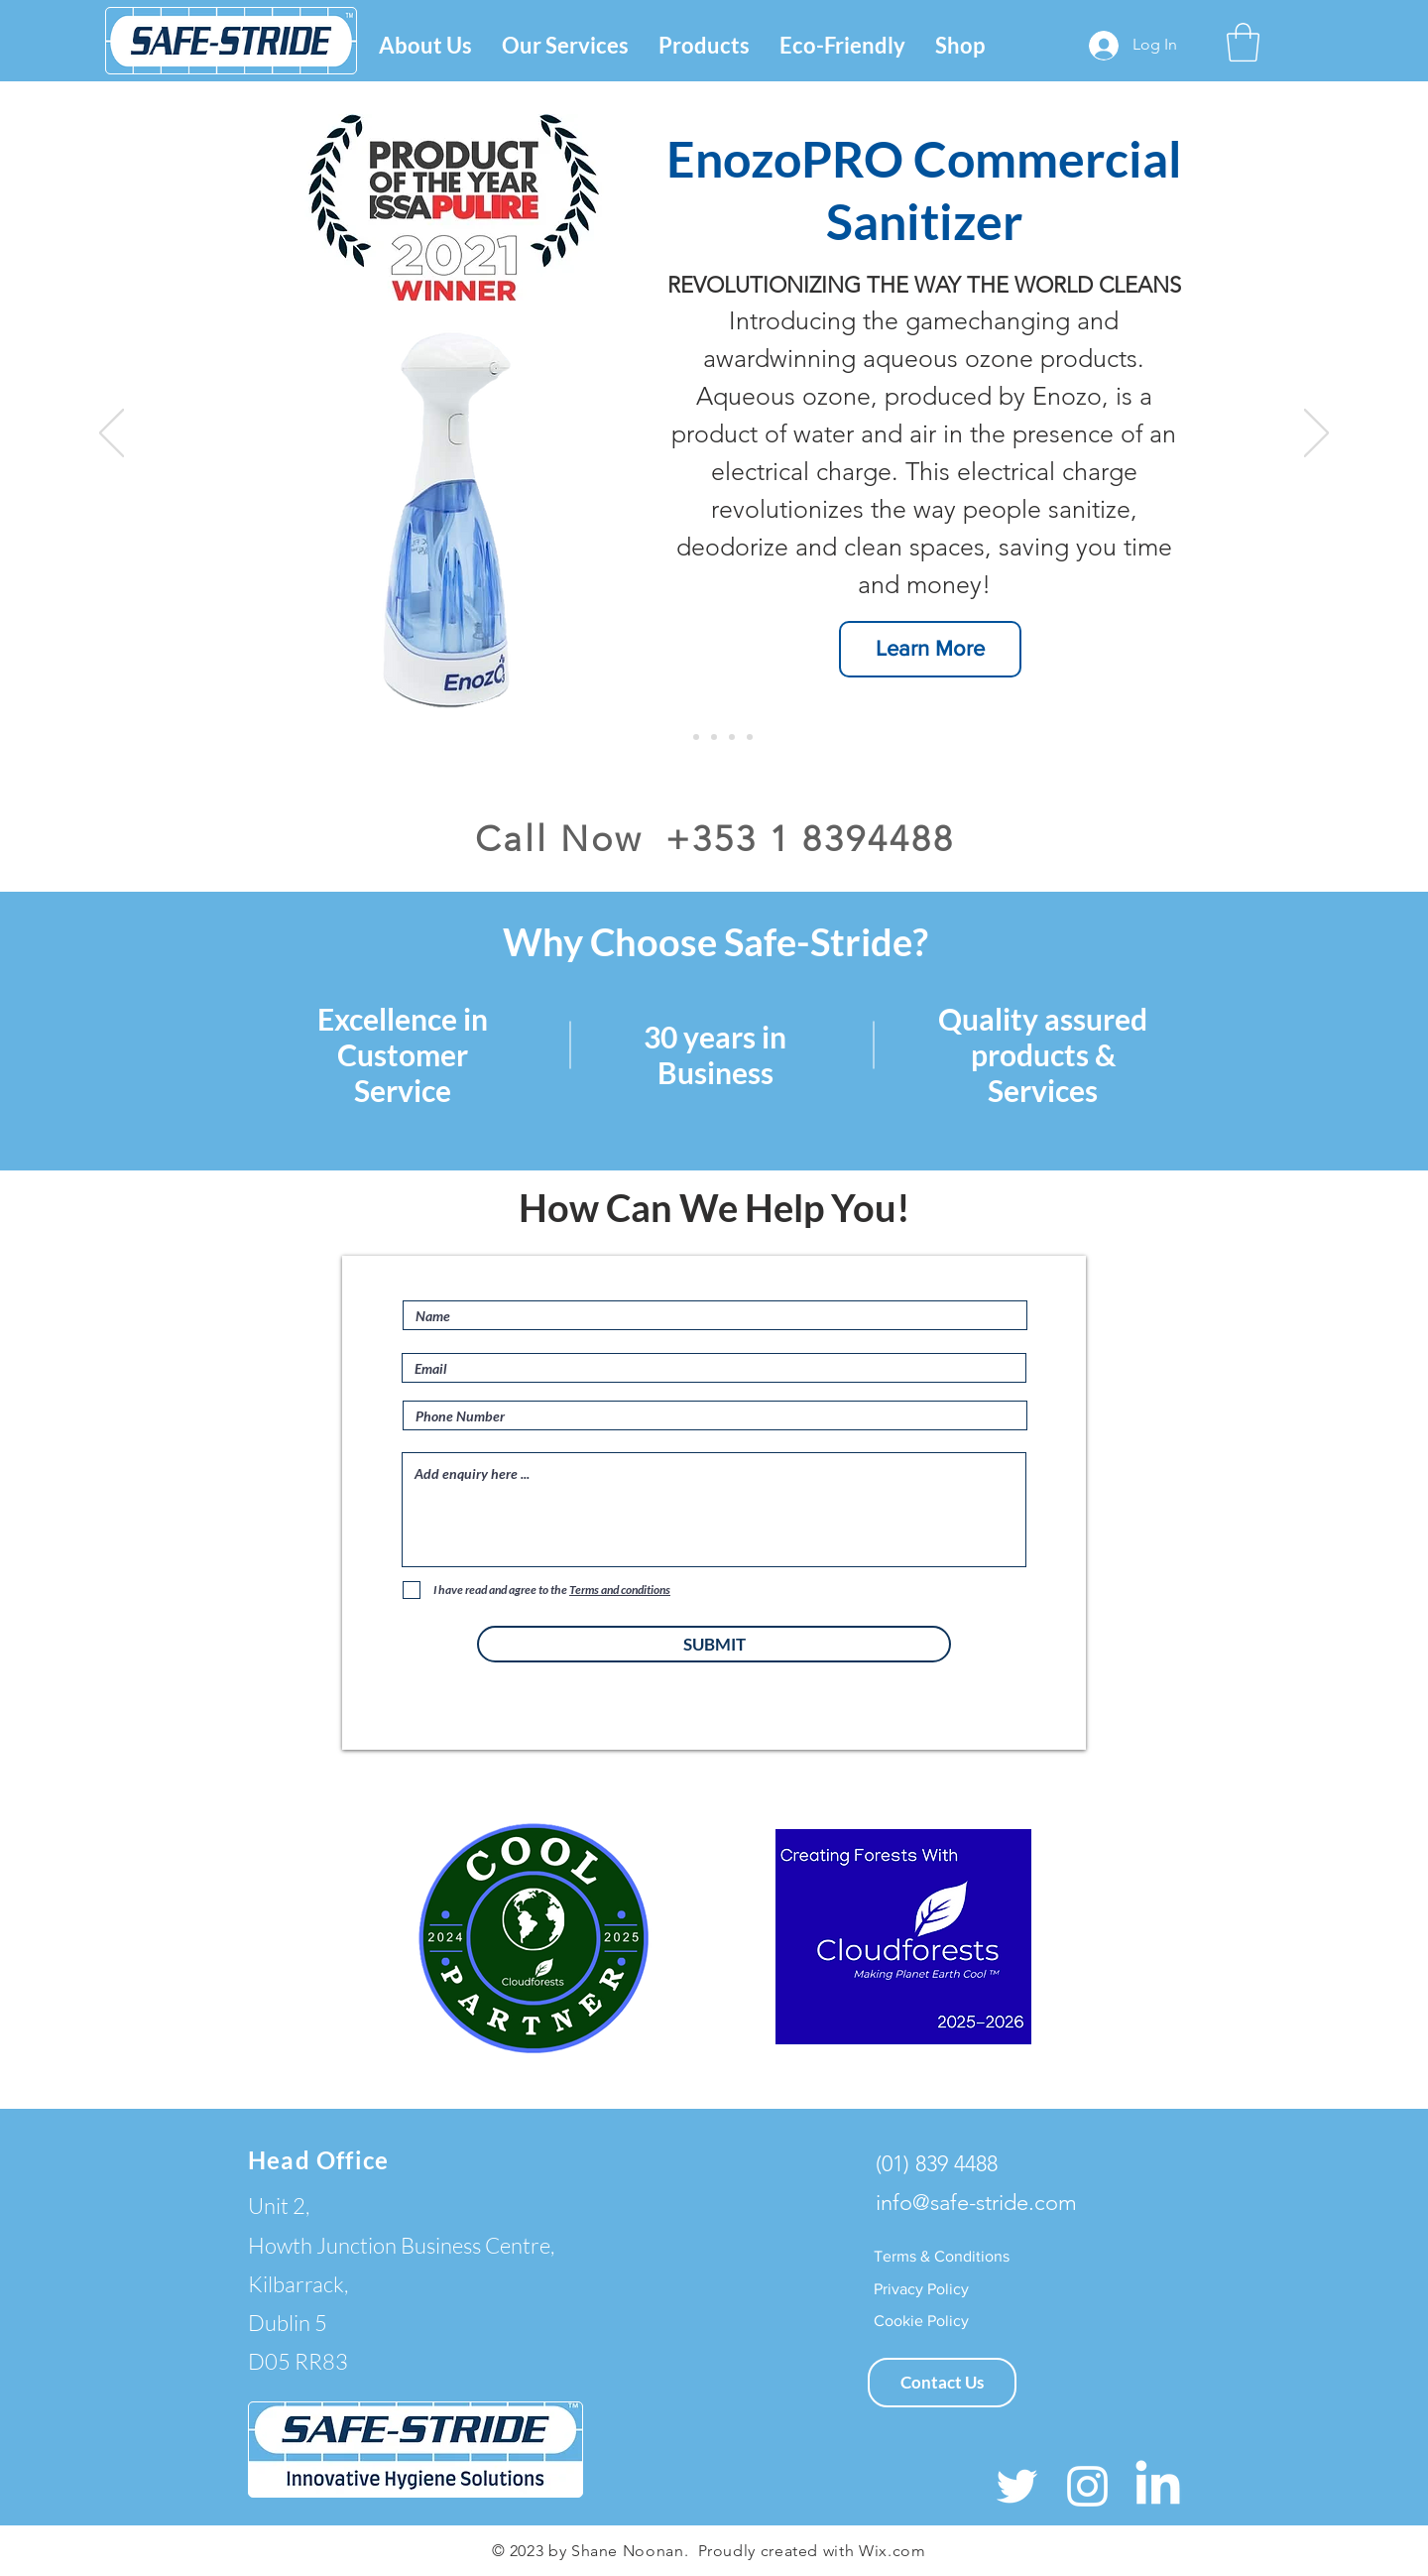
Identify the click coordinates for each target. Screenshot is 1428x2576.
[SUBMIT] (714, 1644)
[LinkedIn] (1157, 2486)
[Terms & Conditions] (942, 2256)
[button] (565, 45)
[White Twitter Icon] (1017, 2486)
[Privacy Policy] (926, 2288)
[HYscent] (696, 737)
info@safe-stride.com (976, 2202)
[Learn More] (930, 649)
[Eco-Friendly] (732, 737)
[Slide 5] (750, 737)
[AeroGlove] (714, 737)
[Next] (1316, 434)
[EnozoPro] (678, 737)
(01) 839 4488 (937, 2163)
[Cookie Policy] (921, 2321)
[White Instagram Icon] (1087, 2486)
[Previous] (111, 434)
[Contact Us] (942, 2382)
